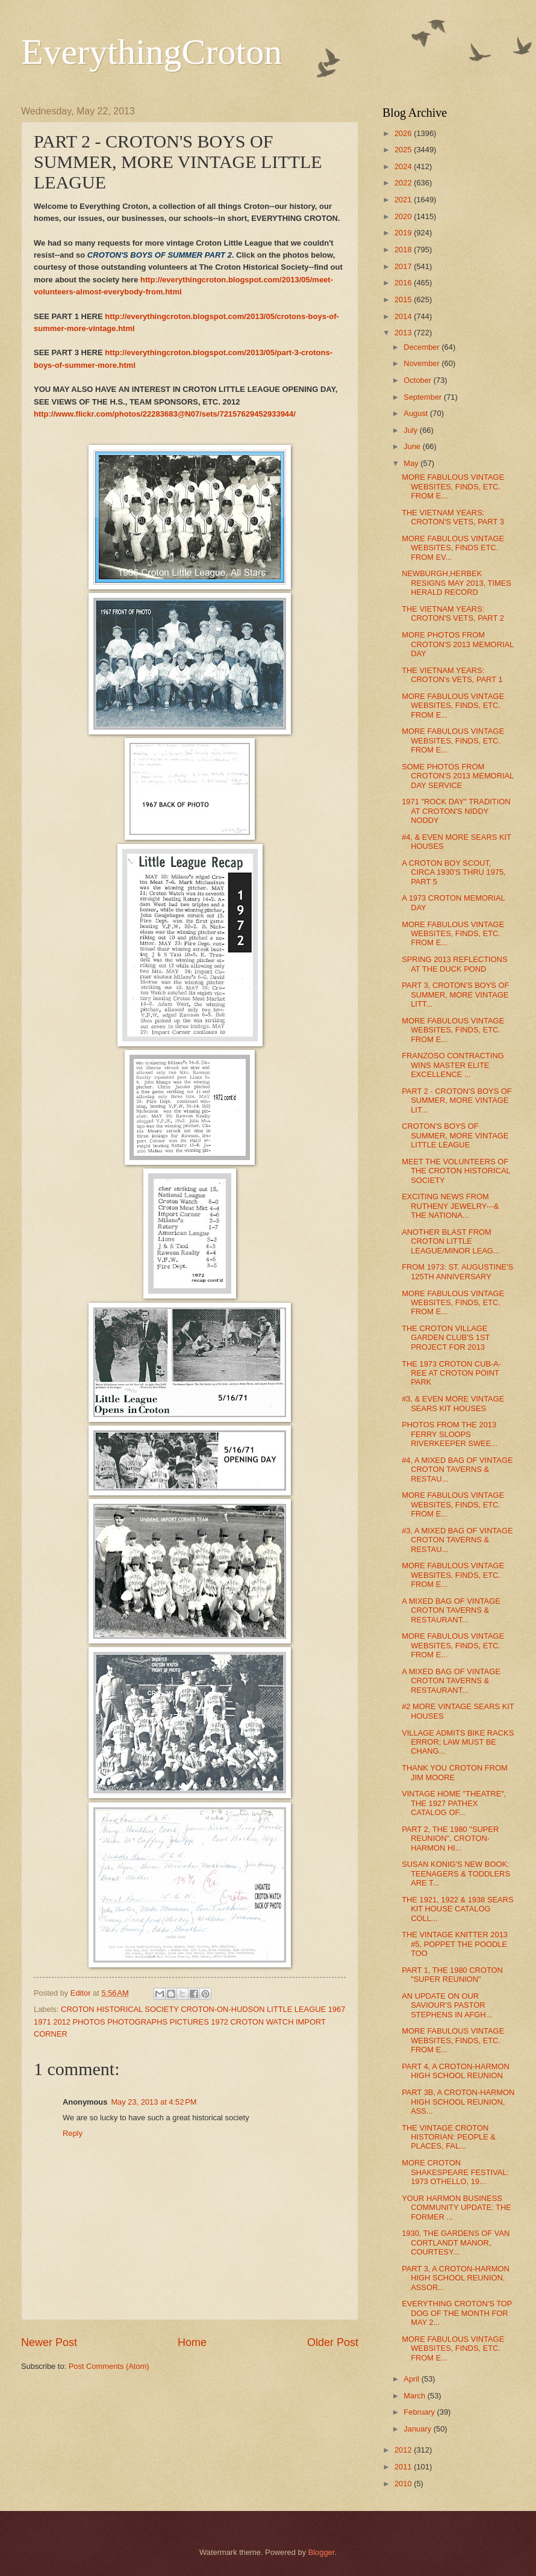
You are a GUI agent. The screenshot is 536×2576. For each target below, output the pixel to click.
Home (192, 2342)
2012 (404, 2449)
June (413, 446)
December (422, 347)
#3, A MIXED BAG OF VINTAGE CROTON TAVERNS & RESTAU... (457, 1540)
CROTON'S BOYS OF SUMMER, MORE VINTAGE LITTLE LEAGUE (455, 1135)
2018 (404, 249)
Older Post (332, 2342)
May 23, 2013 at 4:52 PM (153, 2101)
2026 (404, 133)
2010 (404, 2483)
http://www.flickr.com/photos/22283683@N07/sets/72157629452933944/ (165, 413)
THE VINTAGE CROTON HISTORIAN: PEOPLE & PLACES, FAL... (449, 2137)
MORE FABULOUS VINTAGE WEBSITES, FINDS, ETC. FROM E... (453, 486)
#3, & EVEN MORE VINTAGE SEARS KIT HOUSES (453, 1403)
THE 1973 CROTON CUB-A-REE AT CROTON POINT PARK (451, 1373)
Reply (73, 2133)
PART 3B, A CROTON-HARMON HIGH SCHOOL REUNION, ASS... (458, 2101)
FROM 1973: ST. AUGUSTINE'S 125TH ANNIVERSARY (457, 1271)
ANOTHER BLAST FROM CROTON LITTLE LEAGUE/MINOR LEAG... (450, 1241)
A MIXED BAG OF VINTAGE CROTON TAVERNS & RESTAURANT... (451, 1610)
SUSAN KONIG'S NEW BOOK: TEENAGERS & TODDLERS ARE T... (456, 1873)
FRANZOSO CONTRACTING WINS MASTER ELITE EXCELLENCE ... (453, 1065)
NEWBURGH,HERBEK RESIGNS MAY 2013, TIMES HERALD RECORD (456, 583)
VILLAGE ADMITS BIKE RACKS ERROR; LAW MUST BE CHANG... (458, 1742)
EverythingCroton (151, 52)
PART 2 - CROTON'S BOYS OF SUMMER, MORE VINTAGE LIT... (457, 1100)
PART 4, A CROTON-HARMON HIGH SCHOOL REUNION (456, 2071)
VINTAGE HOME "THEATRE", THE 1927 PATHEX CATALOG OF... (454, 1803)
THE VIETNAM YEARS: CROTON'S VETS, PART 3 (453, 517)
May (412, 463)
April (412, 2378)
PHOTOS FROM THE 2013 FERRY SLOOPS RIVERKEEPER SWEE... (449, 1434)
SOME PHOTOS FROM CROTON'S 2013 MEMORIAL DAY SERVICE (458, 776)
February (420, 2411)
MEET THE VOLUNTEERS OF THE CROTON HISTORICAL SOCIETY (456, 1171)
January (418, 2428)
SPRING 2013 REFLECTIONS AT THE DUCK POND (454, 964)
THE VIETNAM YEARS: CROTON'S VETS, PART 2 (453, 613)
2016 (404, 282)
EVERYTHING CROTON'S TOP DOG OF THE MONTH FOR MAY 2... (457, 2313)
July (411, 430)
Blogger (321, 2552)
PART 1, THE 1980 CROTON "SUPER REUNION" (452, 1975)
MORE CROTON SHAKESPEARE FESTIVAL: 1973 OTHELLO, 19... (455, 2172)
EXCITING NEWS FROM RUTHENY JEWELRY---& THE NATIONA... (450, 1206)
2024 (404, 166)
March (415, 2395)
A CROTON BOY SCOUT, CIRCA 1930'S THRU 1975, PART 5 (454, 872)
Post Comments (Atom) (109, 2366)
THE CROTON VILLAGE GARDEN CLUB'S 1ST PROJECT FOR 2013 (446, 1338)
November (422, 363)
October (418, 380)
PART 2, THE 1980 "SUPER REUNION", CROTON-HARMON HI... (450, 1838)
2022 (404, 182)
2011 (404, 2466)
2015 (404, 299)
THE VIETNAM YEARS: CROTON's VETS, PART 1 (452, 675)
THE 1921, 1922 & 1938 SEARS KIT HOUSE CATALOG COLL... (457, 1909)
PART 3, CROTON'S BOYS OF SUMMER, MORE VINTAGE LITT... (455, 994)
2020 (404, 216)
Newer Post (49, 2342)
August (417, 413)
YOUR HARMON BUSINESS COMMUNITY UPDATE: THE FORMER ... (456, 2207)
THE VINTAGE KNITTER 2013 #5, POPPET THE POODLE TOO (455, 1944)
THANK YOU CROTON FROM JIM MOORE (455, 1772)
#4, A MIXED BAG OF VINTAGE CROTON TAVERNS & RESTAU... (457, 1469)
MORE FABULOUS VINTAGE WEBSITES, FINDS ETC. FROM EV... (453, 548)
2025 (404, 149)
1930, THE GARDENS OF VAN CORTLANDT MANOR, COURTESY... (456, 2242)
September (424, 397)
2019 (404, 232)
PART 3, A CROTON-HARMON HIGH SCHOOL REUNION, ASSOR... (456, 2278)
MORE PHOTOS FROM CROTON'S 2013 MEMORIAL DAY (458, 644)
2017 (404, 266)
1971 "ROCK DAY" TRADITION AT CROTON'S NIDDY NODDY (456, 811)
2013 (404, 332)
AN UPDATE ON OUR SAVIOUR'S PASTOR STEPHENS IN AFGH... (447, 2005)
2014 (404, 316)
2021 (404, 199)
